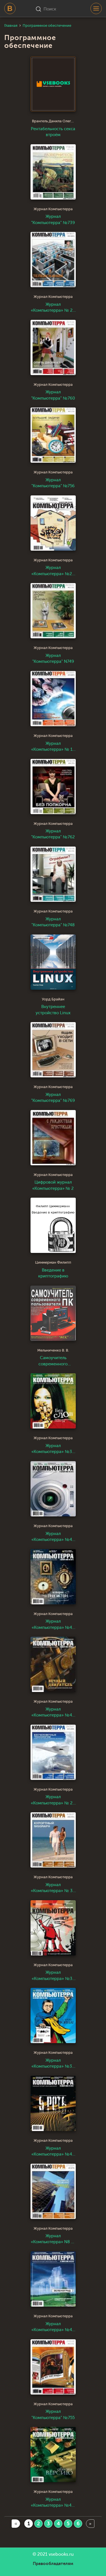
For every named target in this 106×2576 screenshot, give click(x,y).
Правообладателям (53, 2563)
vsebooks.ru (61, 2554)
